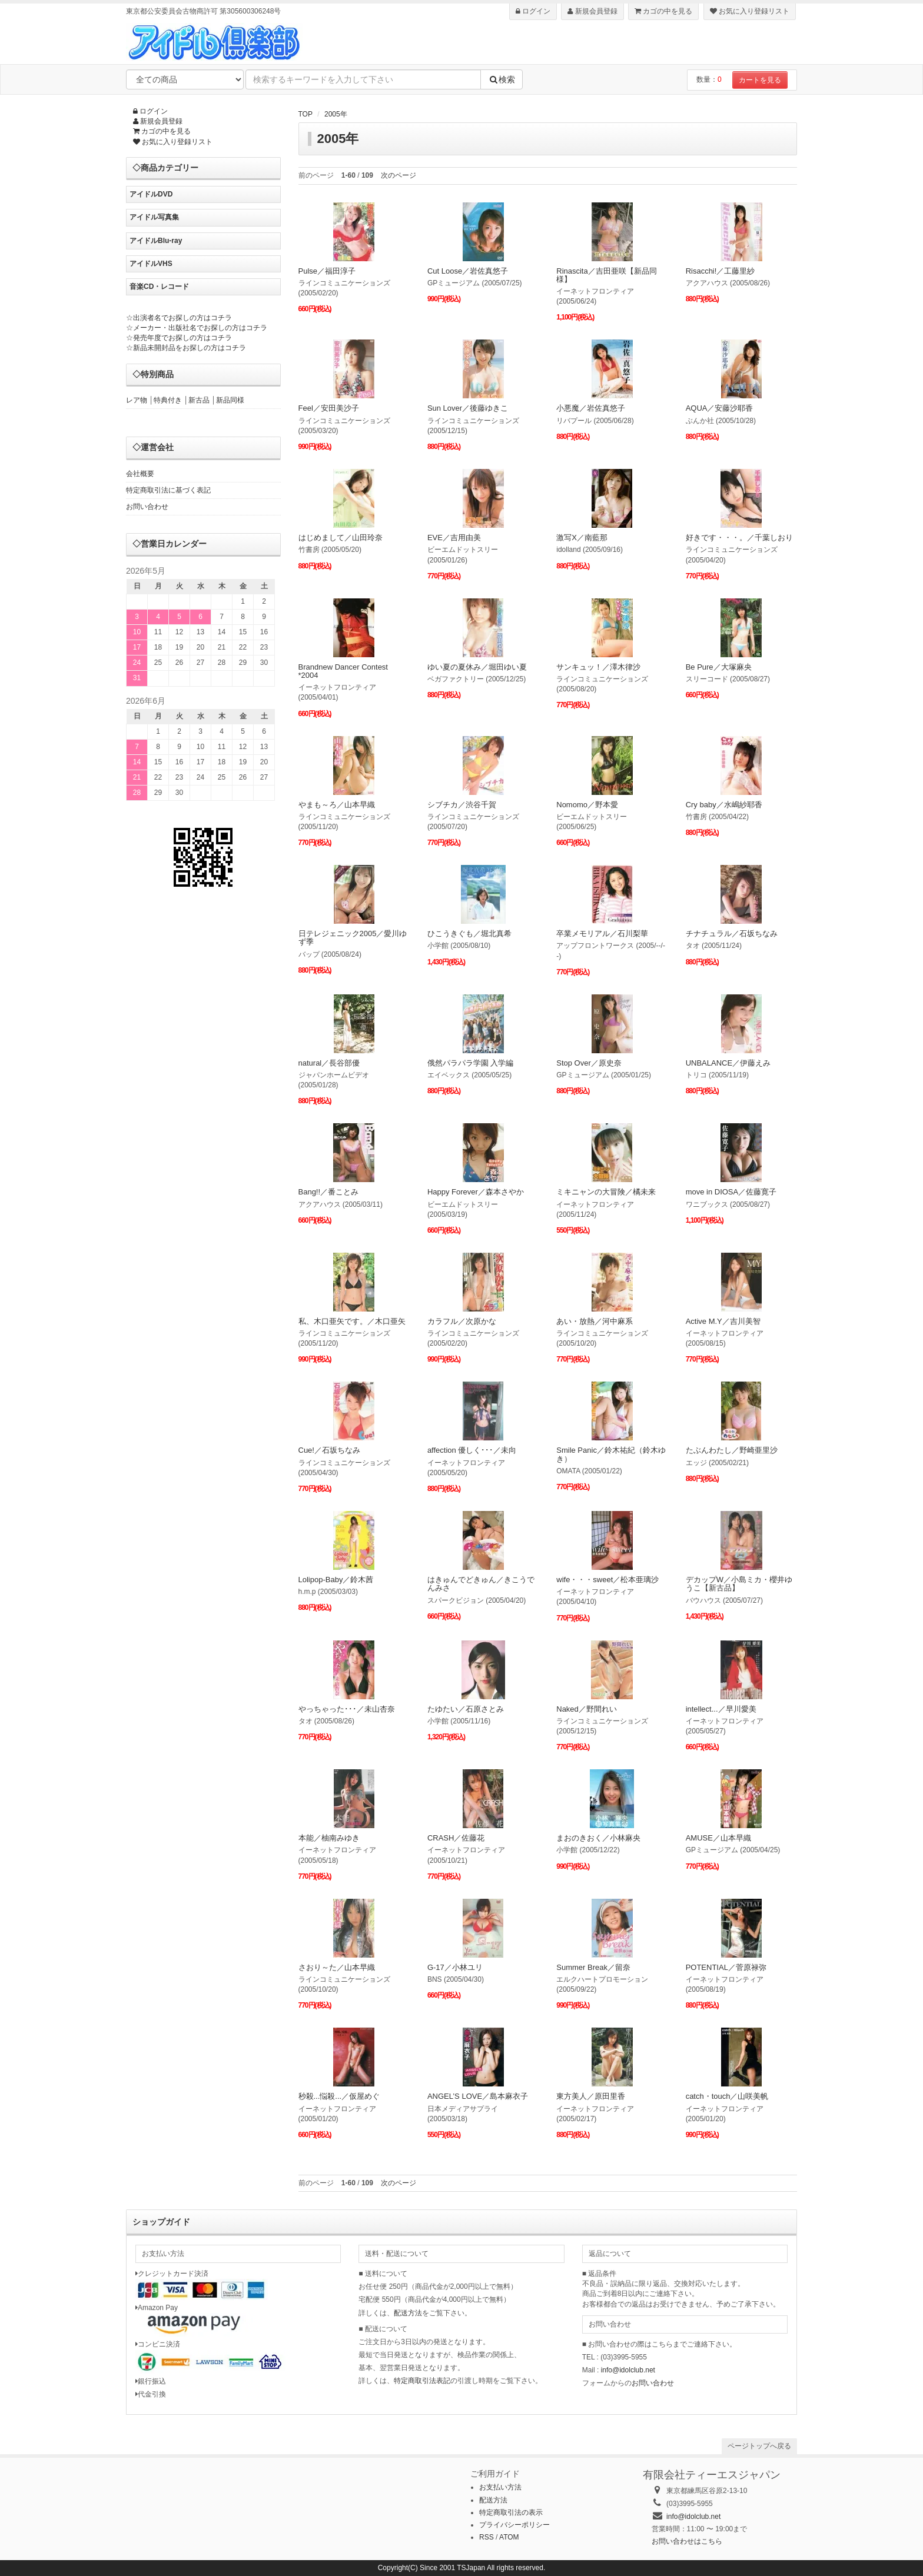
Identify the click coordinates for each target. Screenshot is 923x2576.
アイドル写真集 (154, 217)
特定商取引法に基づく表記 (168, 490)
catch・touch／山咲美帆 (727, 2096)
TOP (305, 114)
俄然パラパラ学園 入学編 (470, 1063)
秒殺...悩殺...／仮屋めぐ (339, 2096)
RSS (486, 2537)
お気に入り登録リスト (749, 11)
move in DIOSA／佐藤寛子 (731, 1191)
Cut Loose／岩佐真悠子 (467, 271)
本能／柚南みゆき (329, 1837)
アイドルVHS (151, 263)
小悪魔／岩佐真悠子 (590, 408)
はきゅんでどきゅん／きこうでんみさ (480, 1583)
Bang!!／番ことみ (328, 1191)
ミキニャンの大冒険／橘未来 (606, 1191)
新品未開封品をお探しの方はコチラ (189, 348)
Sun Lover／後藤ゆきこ (467, 408)
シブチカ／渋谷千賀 (461, 804)
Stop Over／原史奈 (589, 1063)
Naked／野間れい (586, 1709)
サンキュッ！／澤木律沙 (598, 667)
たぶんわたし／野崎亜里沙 (732, 1450)
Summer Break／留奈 (593, 1967)
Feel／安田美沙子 (328, 408)
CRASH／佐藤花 (456, 1837)
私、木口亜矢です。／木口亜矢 (352, 1321)
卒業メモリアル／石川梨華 (602, 933)
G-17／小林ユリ (455, 1967)
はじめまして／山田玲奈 (340, 537)
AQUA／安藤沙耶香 (719, 408)
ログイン (533, 11)
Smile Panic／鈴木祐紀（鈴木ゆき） (611, 1454)
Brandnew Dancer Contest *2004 (343, 671)
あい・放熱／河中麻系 (594, 1321)
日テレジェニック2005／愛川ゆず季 (352, 937)
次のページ (398, 175)
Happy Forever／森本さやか (475, 1191)
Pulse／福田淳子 (327, 271)
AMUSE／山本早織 (718, 1837)
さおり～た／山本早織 (336, 1967)
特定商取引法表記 (422, 2381)
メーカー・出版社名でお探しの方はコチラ (200, 328)
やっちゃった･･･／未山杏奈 (346, 1709)
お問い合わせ (147, 506)
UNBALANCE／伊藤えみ (728, 1063)
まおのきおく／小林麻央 (598, 1837)
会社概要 (140, 474)
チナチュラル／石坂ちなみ (732, 933)
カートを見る (760, 80)
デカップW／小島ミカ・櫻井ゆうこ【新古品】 (739, 1583)
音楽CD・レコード (159, 286)
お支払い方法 (500, 2487)
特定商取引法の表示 (511, 2512)
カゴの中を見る (663, 11)
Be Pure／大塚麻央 (719, 667)
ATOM (509, 2537)
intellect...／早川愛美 (721, 1709)
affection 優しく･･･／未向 (472, 1450)
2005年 (335, 114)
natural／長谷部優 (329, 1063)
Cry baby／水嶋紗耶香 (724, 804)
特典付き (168, 400)
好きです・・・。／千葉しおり (739, 537)
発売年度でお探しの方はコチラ (182, 338)
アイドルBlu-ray (156, 241)
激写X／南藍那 (581, 537)
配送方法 (408, 2313)
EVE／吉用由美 (454, 537)
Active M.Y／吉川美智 (723, 1321)
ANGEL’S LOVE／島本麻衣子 (477, 2096)
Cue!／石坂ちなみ (329, 1450)
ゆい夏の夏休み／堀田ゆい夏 (477, 667)
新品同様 (230, 400)
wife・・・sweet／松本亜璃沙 (607, 1579)
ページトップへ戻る (759, 2446)
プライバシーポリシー (514, 2525)
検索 (501, 79)
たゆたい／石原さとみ (465, 1709)
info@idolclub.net (628, 2370)
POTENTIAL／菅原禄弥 (726, 1967)
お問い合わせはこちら (687, 2541)
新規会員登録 (592, 11)
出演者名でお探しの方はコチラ (182, 318)
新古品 (199, 400)
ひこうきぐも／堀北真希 (469, 933)
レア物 (136, 400)
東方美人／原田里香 (590, 2096)
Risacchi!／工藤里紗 (720, 271)
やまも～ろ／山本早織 (336, 804)
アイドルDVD (151, 194)
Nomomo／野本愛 (587, 804)
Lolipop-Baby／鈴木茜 (336, 1579)
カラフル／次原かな (461, 1321)
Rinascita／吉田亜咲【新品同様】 (606, 275)
